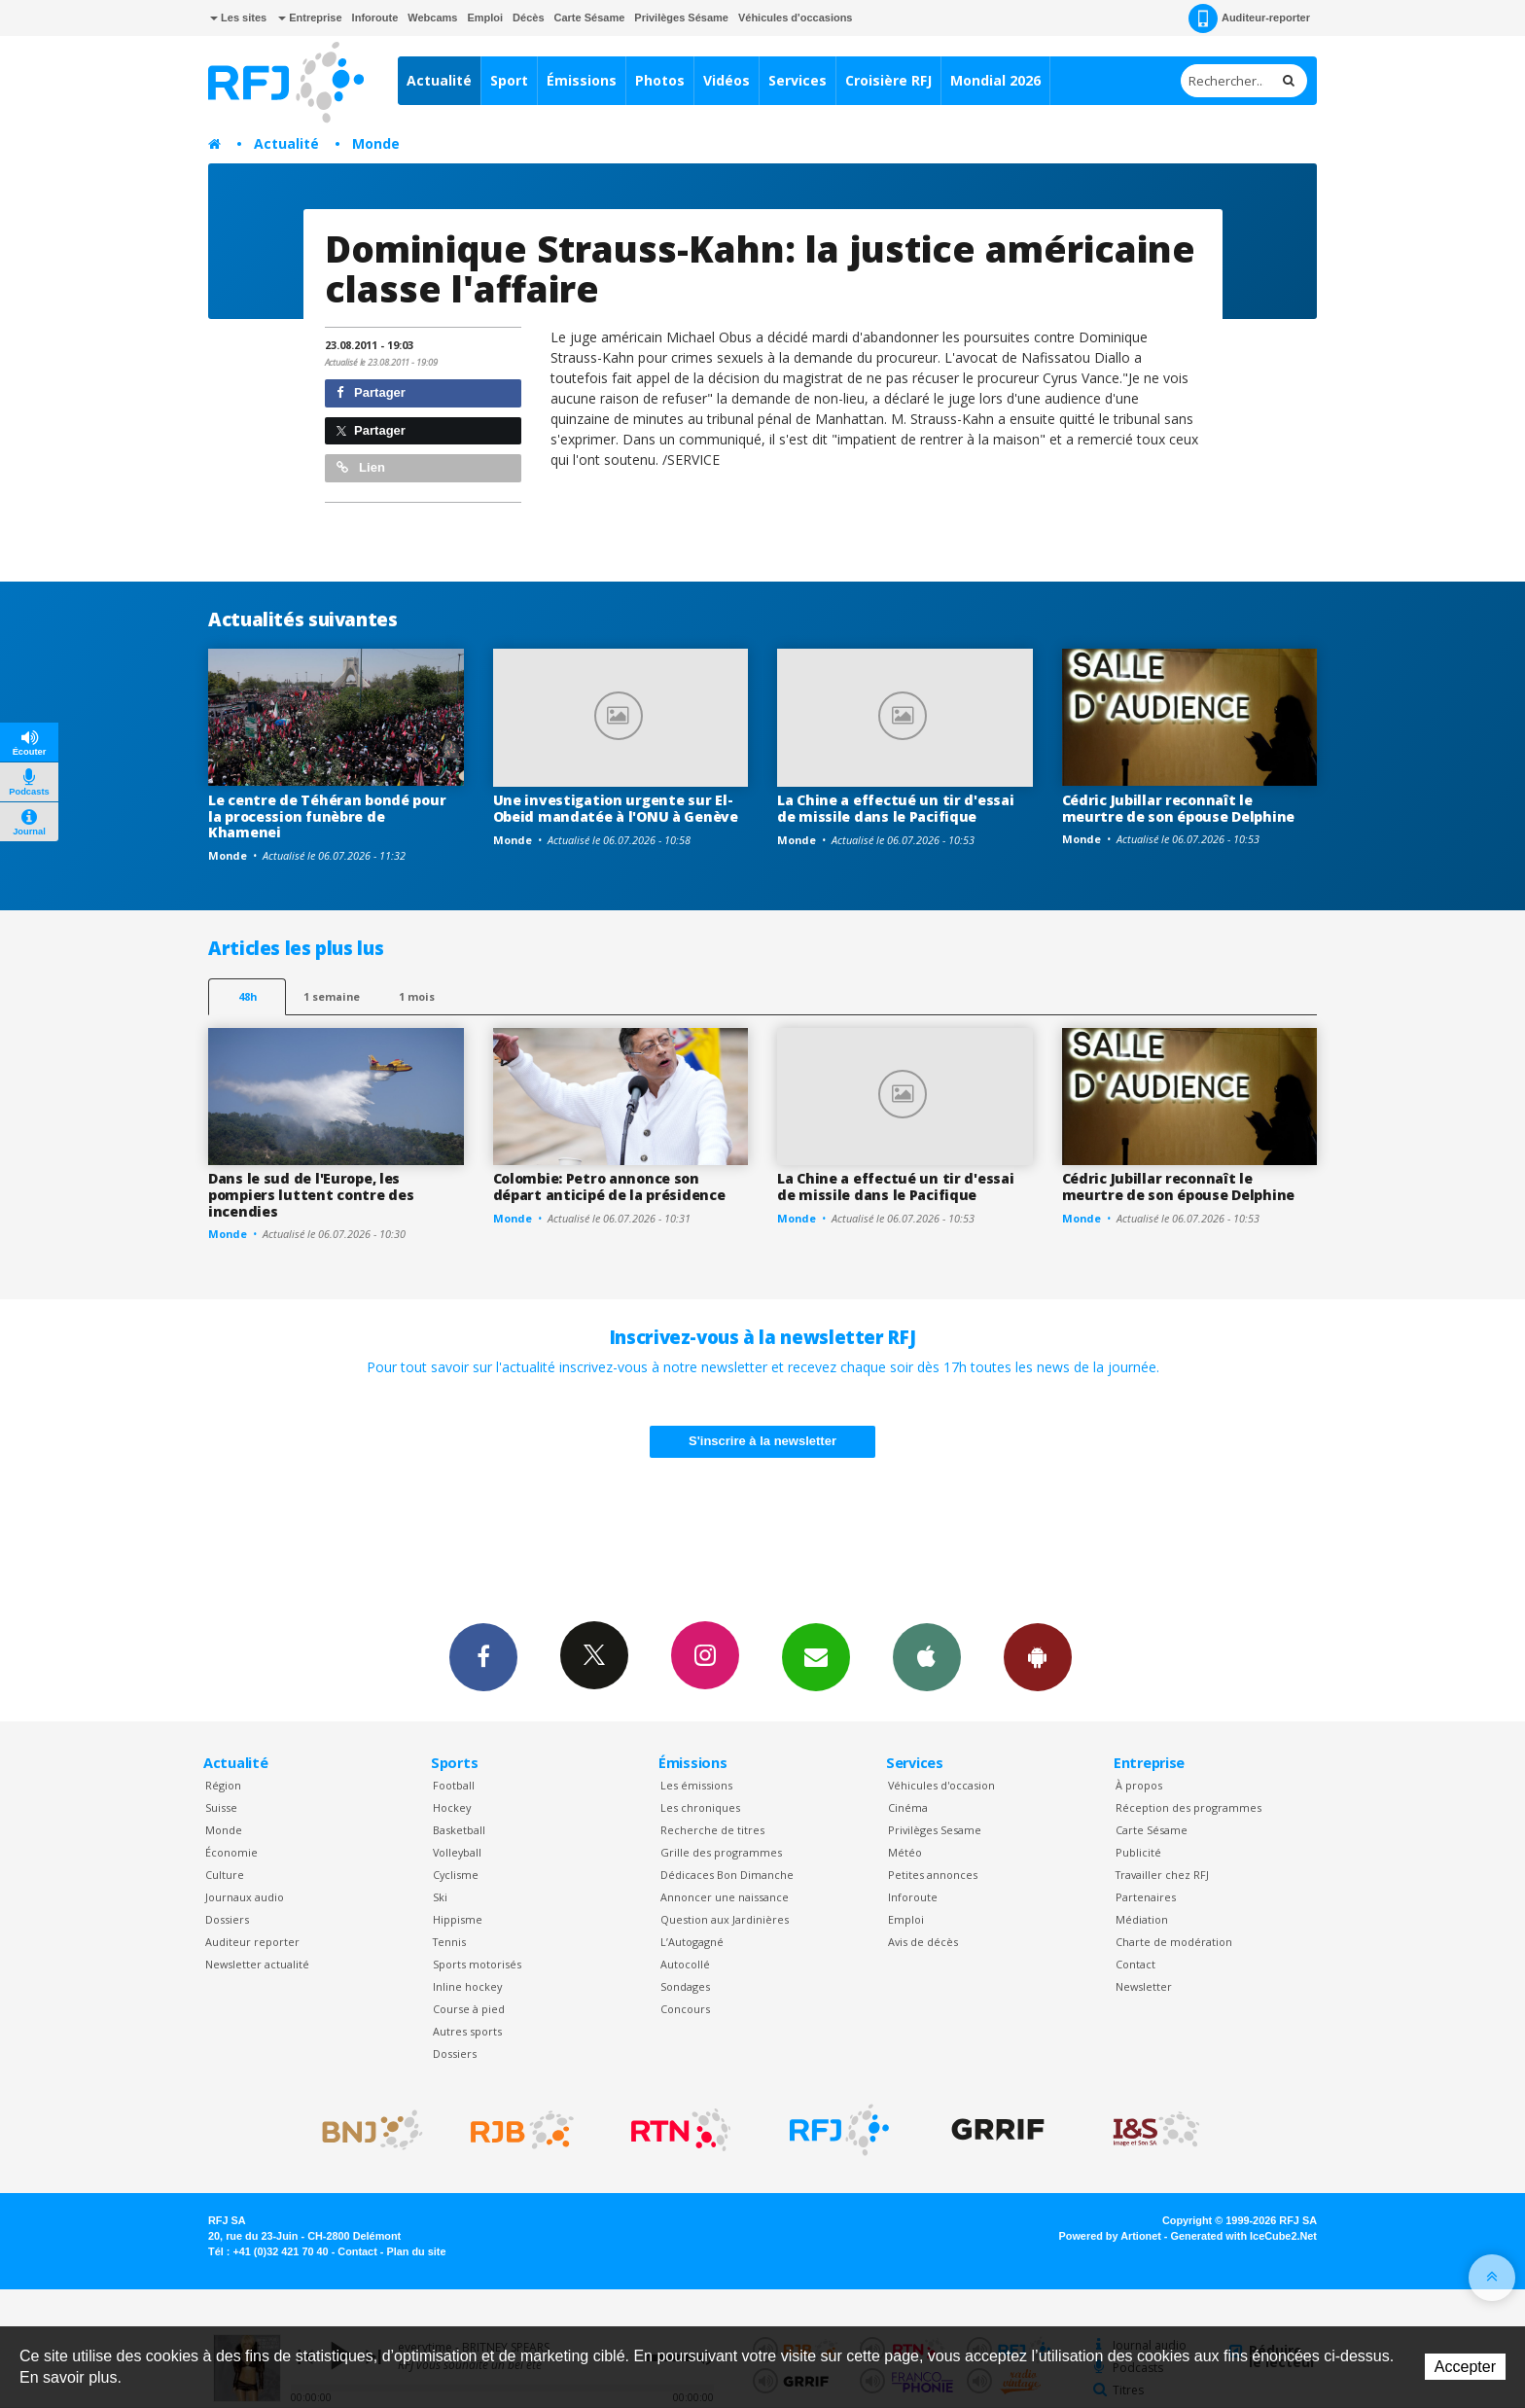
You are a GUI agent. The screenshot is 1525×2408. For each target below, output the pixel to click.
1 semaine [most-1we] (331, 996)
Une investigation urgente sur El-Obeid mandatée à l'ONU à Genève (615, 808)
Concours (685, 2008)
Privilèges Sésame (681, 17)
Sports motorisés (477, 1964)
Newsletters (816, 1656)
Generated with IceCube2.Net (1244, 2236)
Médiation (1142, 1919)
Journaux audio (244, 1897)
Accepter (1465, 2366)
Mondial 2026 (995, 80)
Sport (509, 80)
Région (223, 1785)
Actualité (439, 80)
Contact (1135, 1964)
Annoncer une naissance (724, 1897)
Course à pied (469, 2008)
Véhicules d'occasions (795, 17)
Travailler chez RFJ (1162, 1874)
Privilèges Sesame (934, 1830)
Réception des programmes (1188, 1807)
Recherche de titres (712, 1830)
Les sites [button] (238, 17)
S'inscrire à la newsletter (762, 1441)
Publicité (1138, 1852)
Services (797, 80)
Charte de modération (1174, 1941)
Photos (660, 80)
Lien (361, 467)
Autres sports (467, 2031)
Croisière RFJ (888, 80)
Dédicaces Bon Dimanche (727, 1874)
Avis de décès (923, 1941)
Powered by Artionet (1110, 2236)
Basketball (459, 1830)
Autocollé (685, 1964)
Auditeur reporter (252, 1941)
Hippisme (457, 1919)
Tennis (449, 1941)
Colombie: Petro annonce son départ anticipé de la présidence (609, 1186)
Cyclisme (456, 1874)
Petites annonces (932, 1874)
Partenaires (1146, 1897)
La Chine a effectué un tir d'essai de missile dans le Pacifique (895, 808)
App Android (1038, 1656)
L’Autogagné (692, 1941)
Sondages (685, 1986)
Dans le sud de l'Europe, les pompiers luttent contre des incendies (310, 1195)
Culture (224, 1874)
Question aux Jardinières (724, 1919)
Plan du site (415, 2251)
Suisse (221, 1807)
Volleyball (457, 1852)
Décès (528, 17)
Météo (905, 1852)
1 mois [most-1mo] (417, 996)
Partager (371, 392)
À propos (1139, 1785)
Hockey (452, 1807)
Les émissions (696, 1785)
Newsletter (1144, 1986)
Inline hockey (467, 1986)
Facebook (483, 1656)
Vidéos (726, 80)
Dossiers (227, 1919)
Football (454, 1785)
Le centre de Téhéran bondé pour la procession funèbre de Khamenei (326, 816)
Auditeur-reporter (1249, 18)
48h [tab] (247, 996)
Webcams (432, 17)
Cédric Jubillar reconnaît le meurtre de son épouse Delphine (1178, 808)
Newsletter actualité (257, 1964)
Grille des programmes (721, 1852)
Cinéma (908, 1807)
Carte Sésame (589, 17)
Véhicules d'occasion (941, 1785)
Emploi (485, 17)
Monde (376, 143)
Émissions (582, 80)
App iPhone (927, 1656)
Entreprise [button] (309, 17)
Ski (440, 1897)
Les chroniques (700, 1807)
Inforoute (375, 17)
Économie (231, 1852)
